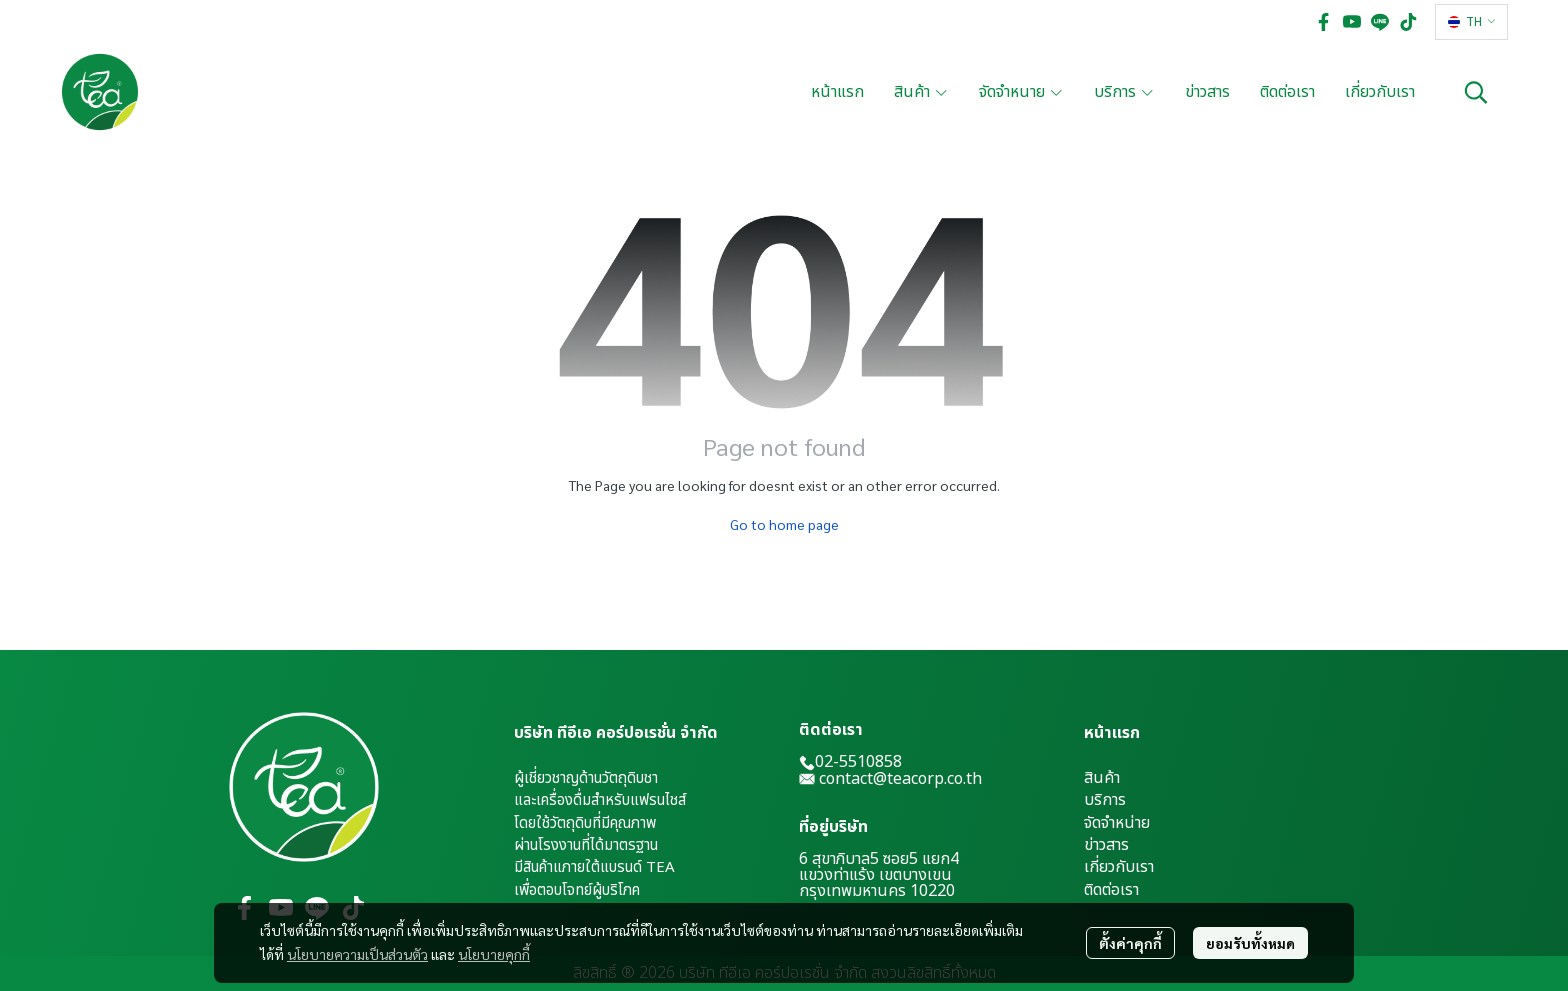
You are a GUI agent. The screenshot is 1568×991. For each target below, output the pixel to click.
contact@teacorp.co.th (900, 779)
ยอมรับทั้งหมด (1250, 943)
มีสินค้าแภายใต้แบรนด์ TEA (594, 867)
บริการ (1105, 800)
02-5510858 (850, 762)
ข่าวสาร (1106, 845)
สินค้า (1102, 778)
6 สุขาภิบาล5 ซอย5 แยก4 (879, 859)
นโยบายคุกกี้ (494, 954)
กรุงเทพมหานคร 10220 (877, 891)
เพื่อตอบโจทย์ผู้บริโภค (577, 890)
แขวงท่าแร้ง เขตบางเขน (875, 875)
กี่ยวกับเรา (1121, 867)
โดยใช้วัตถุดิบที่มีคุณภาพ (585, 823)
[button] (1471, 22)
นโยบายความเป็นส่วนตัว (357, 954)
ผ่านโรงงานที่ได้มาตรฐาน (586, 845)
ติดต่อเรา (1111, 890)
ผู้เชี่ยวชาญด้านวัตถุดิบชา (586, 778)
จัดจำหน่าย (1117, 823)
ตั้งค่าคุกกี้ (1130, 943)
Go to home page (784, 524)
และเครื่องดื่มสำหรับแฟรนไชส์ (600, 800)
